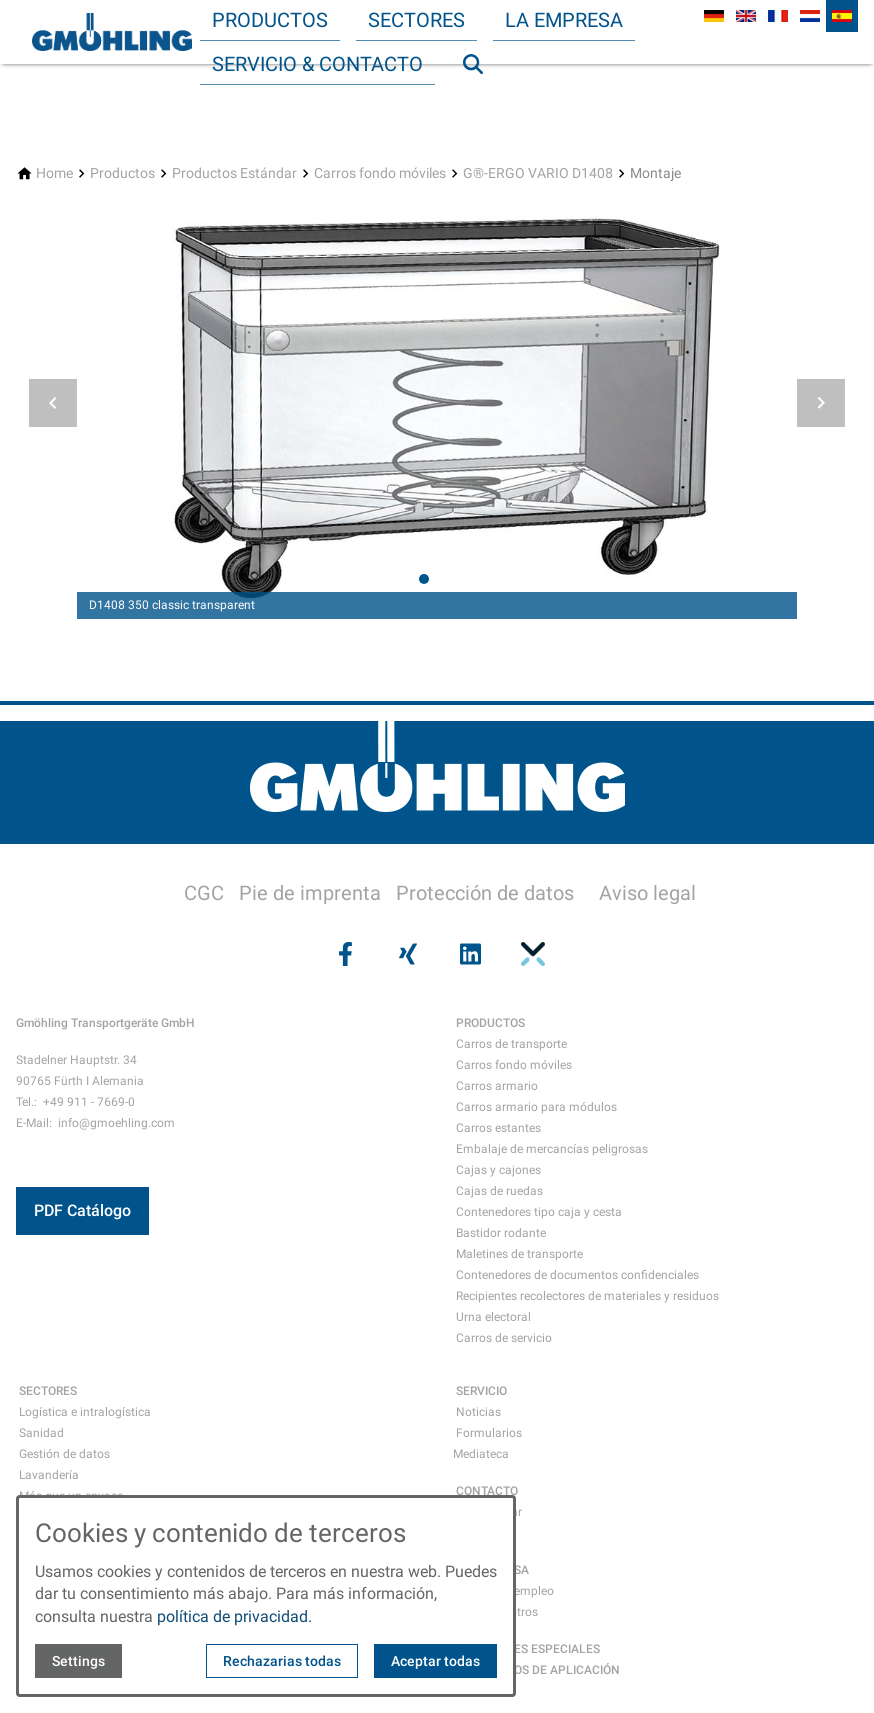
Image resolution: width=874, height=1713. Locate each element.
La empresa (564, 20)
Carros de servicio (504, 1338)
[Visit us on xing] (406, 954)
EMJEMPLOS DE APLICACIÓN (538, 1670)
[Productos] (122, 173)
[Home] (54, 173)
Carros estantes (498, 1128)
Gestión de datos (64, 1454)
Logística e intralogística (85, 1412)
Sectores (416, 20)
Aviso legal (647, 893)
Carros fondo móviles (514, 1065)
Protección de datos (485, 893)
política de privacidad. (234, 1616)
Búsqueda (482, 104)
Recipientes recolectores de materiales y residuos (587, 1296)
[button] (53, 403)
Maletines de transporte (519, 1254)
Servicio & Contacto (317, 64)
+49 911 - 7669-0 (89, 1102)
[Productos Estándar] (234, 173)
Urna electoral (493, 1317)
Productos (270, 20)
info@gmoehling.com (116, 1123)
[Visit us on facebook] (343, 954)
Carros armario (497, 1086)
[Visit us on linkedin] (468, 954)
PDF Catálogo (82, 1210)
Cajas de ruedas (499, 1191)
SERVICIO (481, 1391)
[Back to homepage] (112, 32)
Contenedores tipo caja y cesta (539, 1212)
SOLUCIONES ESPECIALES (528, 1649)
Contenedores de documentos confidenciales (577, 1275)
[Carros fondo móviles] (380, 173)
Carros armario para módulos (536, 1107)
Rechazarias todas (282, 1661)
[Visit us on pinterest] (530, 954)
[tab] (424, 579)
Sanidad (41, 1433)
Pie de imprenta (310, 893)
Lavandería (49, 1475)
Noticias (478, 1412)
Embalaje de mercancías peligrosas (552, 1149)
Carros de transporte (511, 1044)
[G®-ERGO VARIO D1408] (538, 173)
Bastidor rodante (501, 1233)
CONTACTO (487, 1491)
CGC (204, 893)
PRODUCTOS (490, 1023)
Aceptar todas (435, 1661)
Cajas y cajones (498, 1170)
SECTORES (48, 1391)
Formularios (489, 1433)
